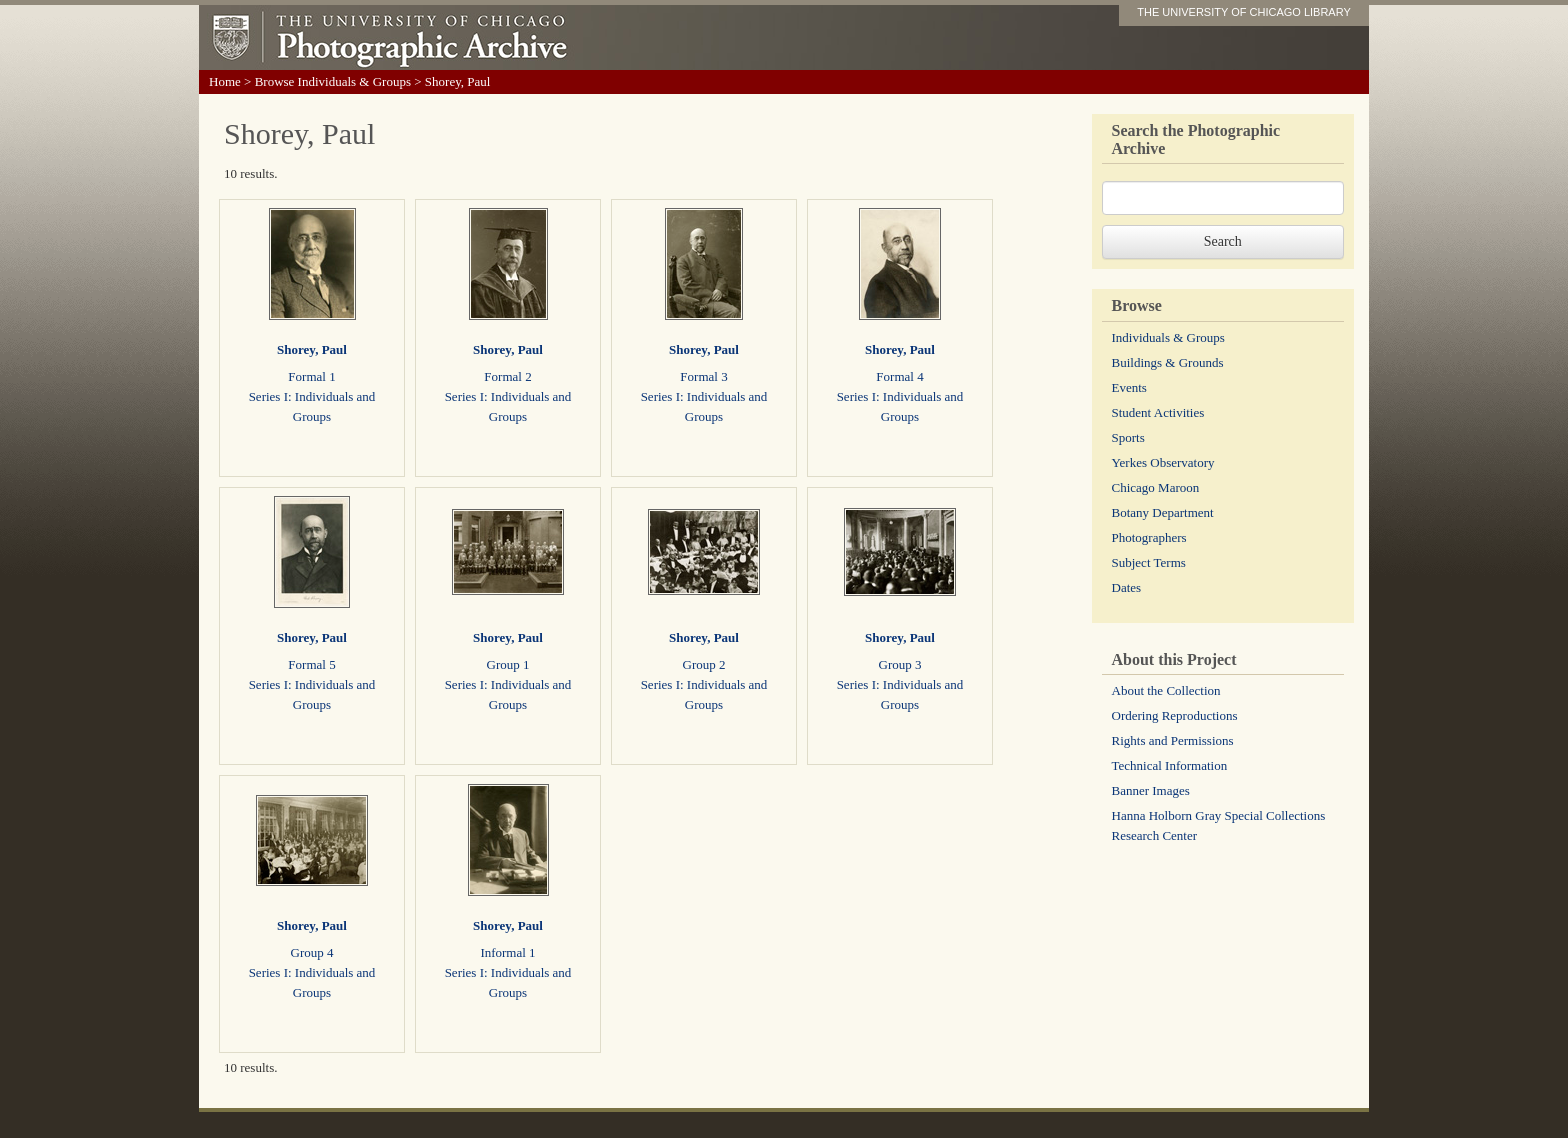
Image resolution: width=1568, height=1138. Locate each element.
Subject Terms (1149, 562)
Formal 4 (899, 376)
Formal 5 (311, 664)
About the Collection (1166, 690)
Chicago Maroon (1156, 487)
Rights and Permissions (1173, 740)
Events (1129, 387)
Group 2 (704, 664)
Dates (1127, 587)
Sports (1128, 437)
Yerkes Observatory (1163, 462)
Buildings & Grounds (1168, 362)
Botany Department (1163, 512)
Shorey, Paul (312, 349)
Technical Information (1170, 765)
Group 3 (900, 664)
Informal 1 (507, 952)
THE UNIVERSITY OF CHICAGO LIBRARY (1244, 12)
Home (225, 81)
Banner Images (1151, 790)
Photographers (1149, 537)
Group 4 (312, 952)
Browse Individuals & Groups (333, 81)
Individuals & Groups (1168, 337)
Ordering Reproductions (1175, 715)
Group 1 (508, 664)
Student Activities (1158, 412)
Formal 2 (507, 376)
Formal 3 (703, 376)
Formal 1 (311, 376)
